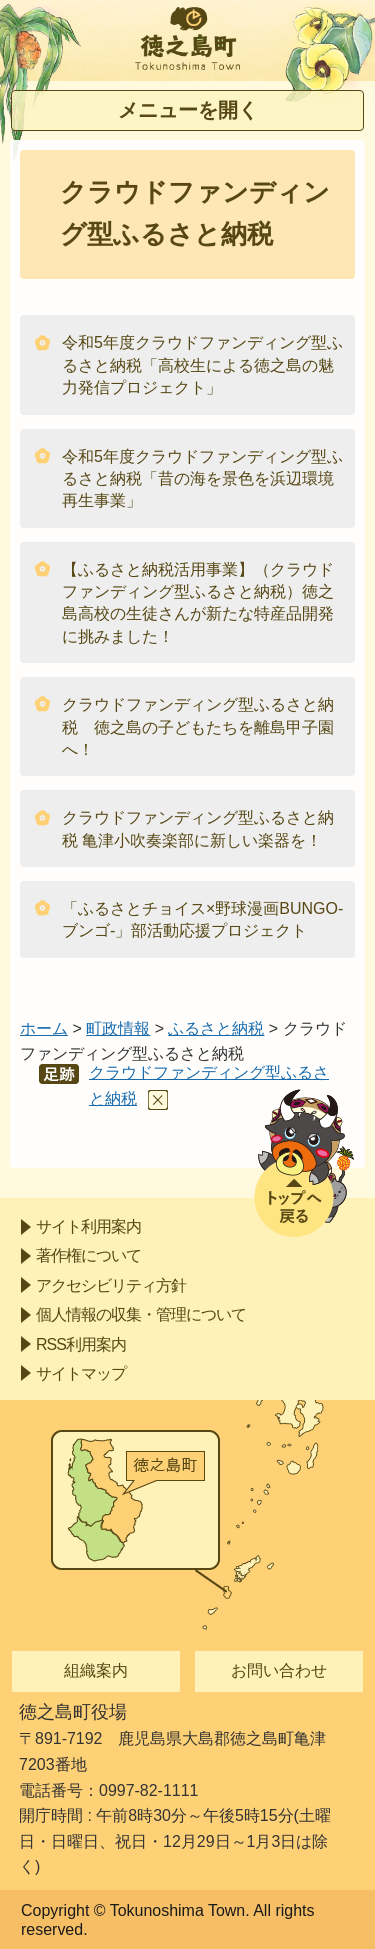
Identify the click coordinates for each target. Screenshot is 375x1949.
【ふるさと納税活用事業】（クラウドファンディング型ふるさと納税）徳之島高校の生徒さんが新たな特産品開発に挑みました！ (198, 603)
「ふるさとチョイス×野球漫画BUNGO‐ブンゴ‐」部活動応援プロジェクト (202, 919)
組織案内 (96, 1670)
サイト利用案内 (88, 1226)
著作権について (88, 1255)
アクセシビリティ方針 (111, 1285)
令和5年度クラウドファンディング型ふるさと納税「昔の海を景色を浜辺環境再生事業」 (202, 479)
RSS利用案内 (81, 1344)
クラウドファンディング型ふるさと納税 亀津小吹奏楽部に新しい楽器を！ (198, 828)
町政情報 (118, 1028)
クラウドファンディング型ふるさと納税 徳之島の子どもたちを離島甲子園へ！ (198, 727)
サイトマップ (81, 1373)
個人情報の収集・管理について (141, 1314)
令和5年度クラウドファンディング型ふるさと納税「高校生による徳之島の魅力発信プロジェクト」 (202, 365)
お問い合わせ (279, 1670)
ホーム (44, 1028)
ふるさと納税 (216, 1028)
